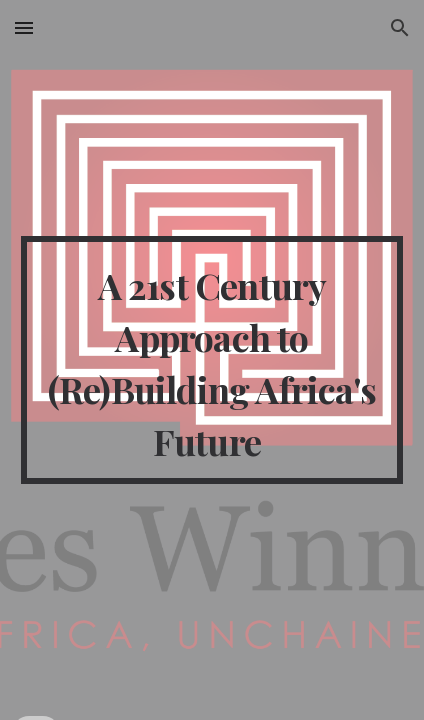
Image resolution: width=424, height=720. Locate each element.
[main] (212, 359)
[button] (24, 27)
